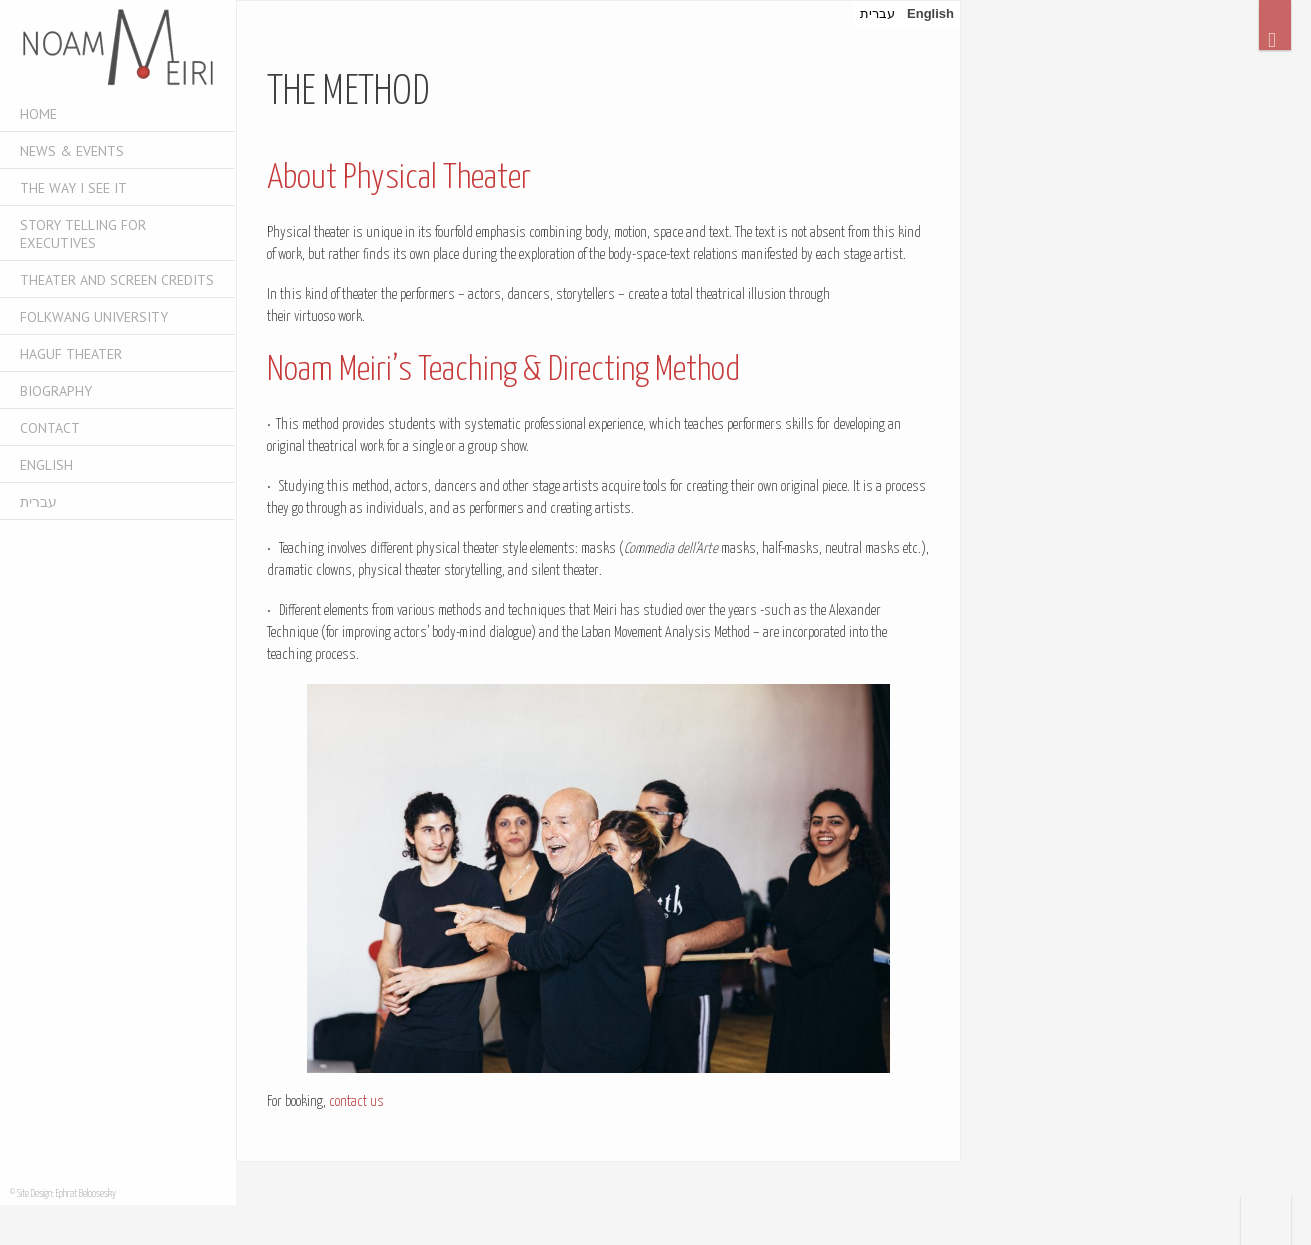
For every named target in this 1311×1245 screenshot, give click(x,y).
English (46, 465)
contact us (356, 1102)
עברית (38, 502)
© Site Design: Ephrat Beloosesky (63, 1194)
